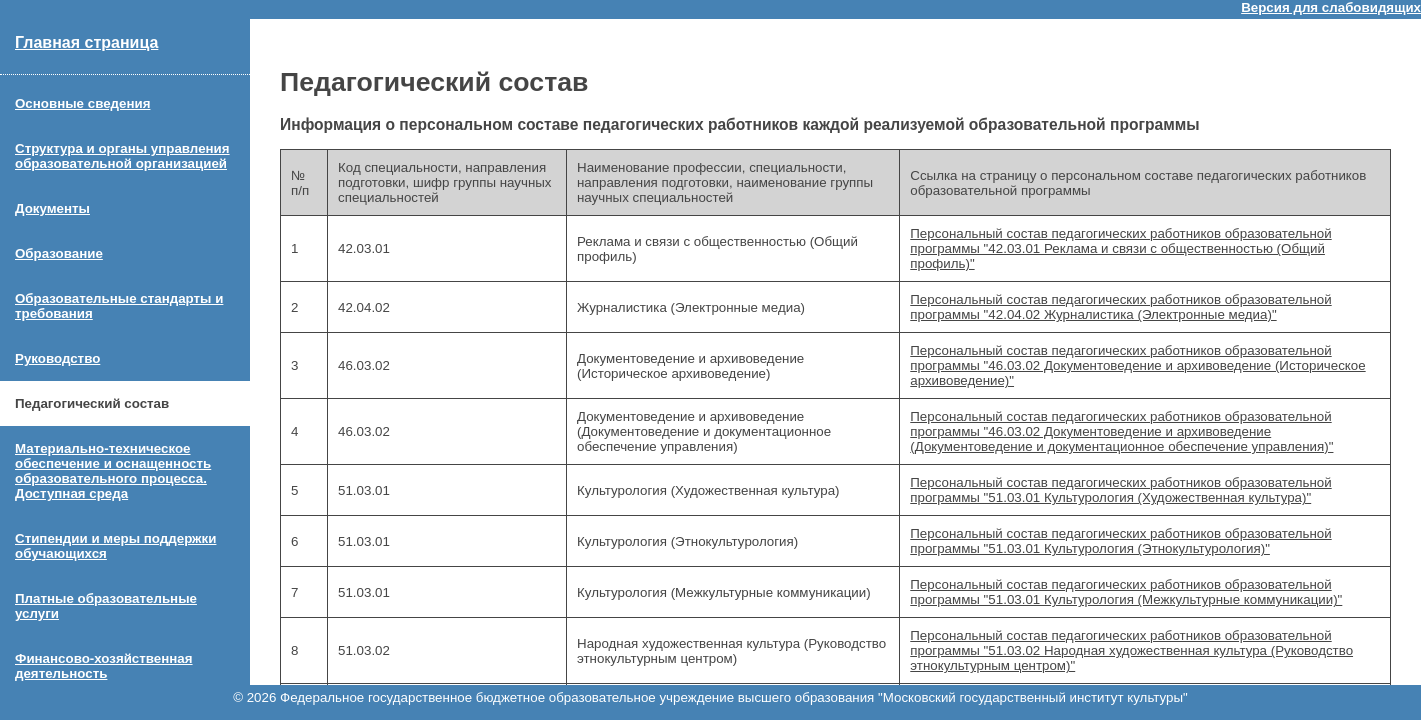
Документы (52, 208)
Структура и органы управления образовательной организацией (122, 156)
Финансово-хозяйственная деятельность (104, 666)
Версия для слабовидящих (1331, 7)
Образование (59, 253)
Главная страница (86, 42)
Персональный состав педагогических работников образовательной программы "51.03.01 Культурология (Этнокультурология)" (1120, 541)
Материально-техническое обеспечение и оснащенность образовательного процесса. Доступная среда (113, 471)
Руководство (57, 358)
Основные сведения (82, 103)
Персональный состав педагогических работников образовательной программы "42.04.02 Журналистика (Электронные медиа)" (1120, 307)
